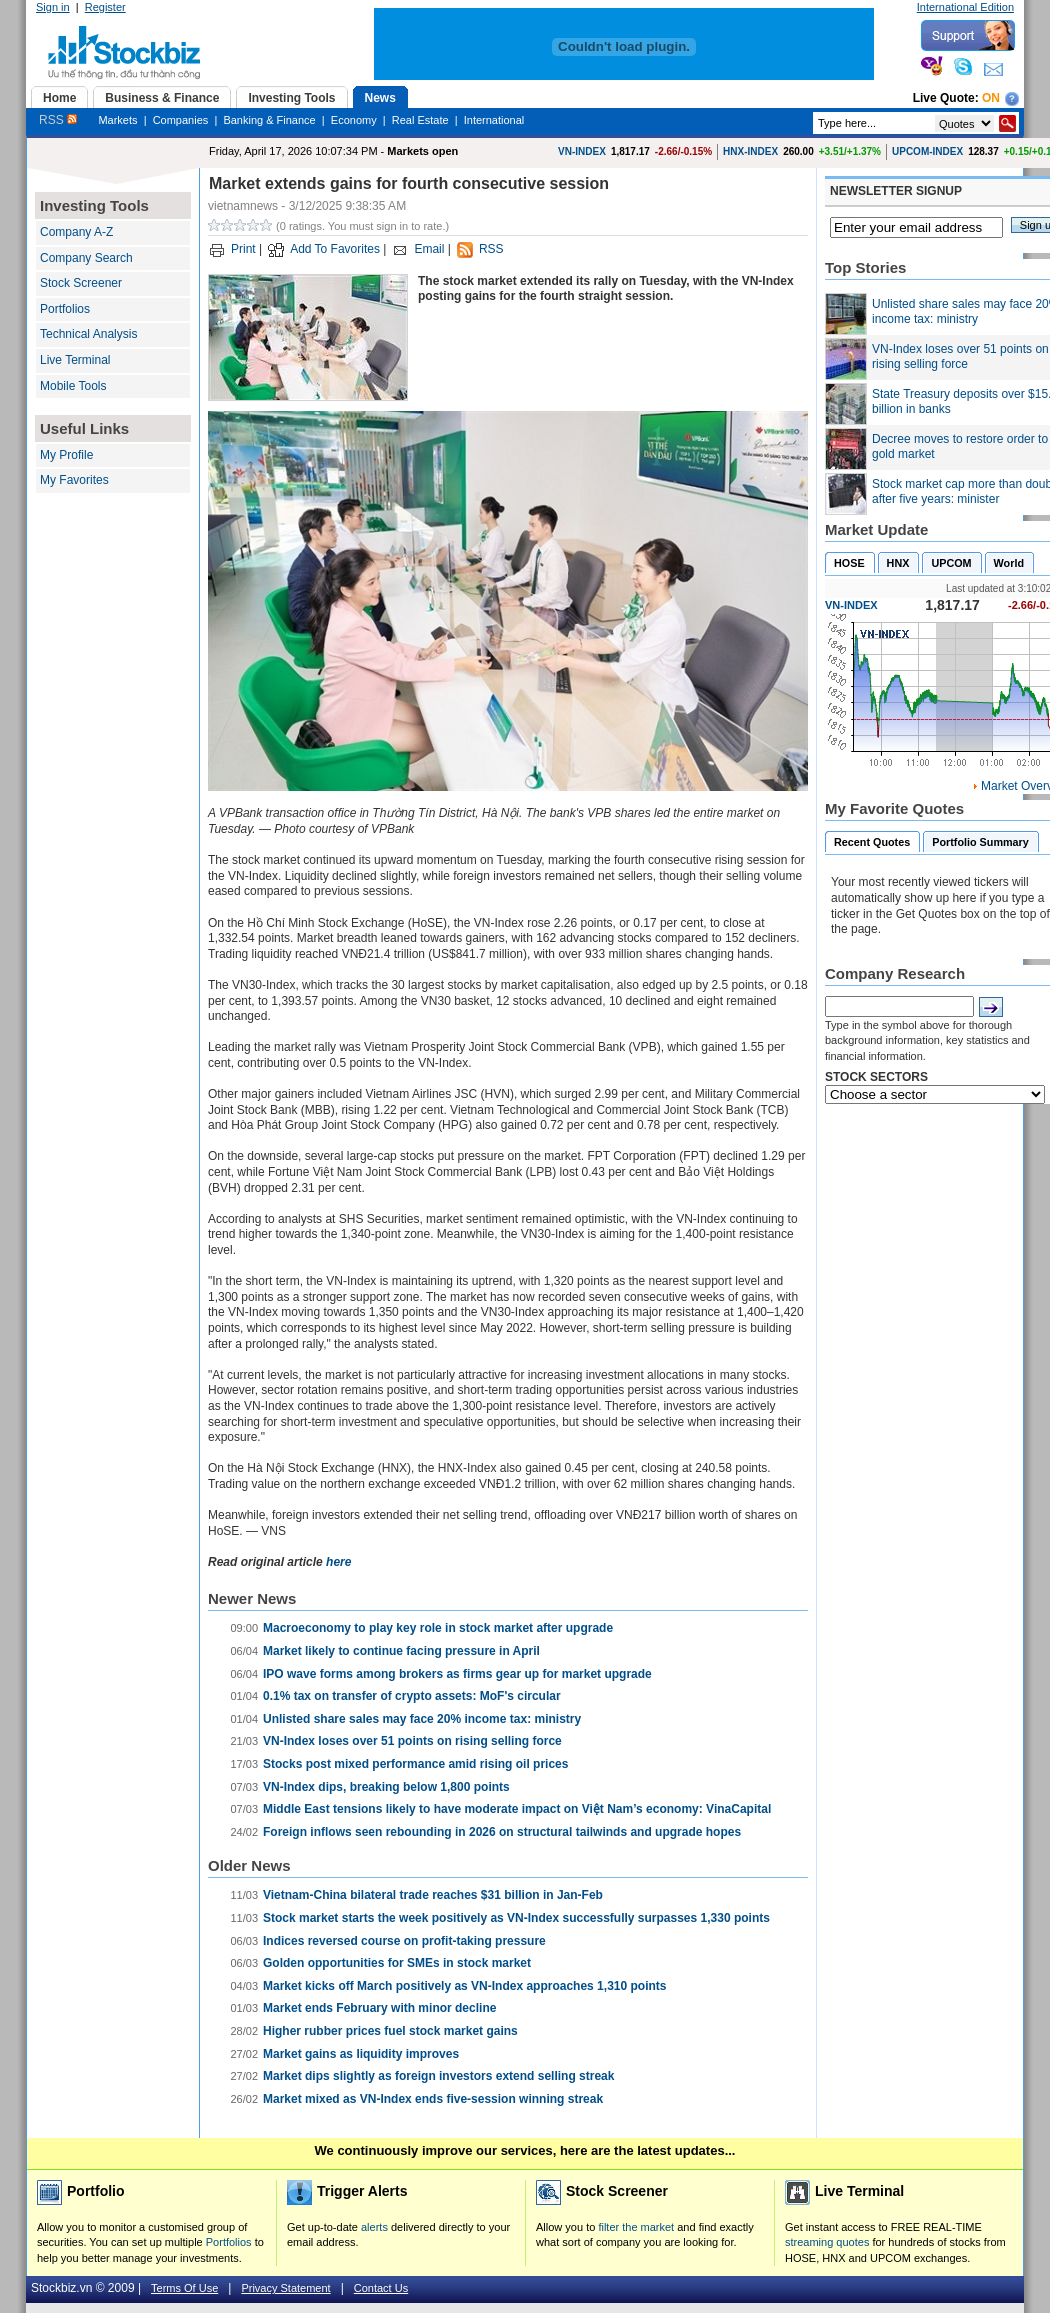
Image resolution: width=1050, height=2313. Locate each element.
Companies (181, 120)
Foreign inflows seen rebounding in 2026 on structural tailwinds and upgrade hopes (502, 1832)
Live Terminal (75, 360)
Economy (354, 120)
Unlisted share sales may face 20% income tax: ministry (422, 1719)
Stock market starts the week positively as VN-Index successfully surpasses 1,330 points (516, 1918)
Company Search (86, 258)
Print (243, 249)
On (991, 98)
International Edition (965, 7)
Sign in (53, 7)
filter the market (636, 2227)
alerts (374, 2227)
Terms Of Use (184, 2288)
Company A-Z (76, 232)
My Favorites (74, 480)
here (338, 1562)
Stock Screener (81, 283)
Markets (117, 120)
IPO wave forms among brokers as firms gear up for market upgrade (457, 1674)
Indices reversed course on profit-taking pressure (404, 1941)
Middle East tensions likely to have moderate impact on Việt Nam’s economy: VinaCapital (517, 1809)
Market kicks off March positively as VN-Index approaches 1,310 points (464, 1986)
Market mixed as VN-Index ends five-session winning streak (433, 2099)
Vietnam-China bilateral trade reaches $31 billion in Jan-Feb (433, 1895)
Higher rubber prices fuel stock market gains (390, 2031)
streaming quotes (827, 2242)
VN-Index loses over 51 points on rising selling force (412, 1741)
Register (105, 7)
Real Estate (420, 120)
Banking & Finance (269, 120)
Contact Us (381, 2288)
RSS (58, 120)
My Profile (66, 455)
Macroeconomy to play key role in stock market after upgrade (438, 1628)
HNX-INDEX (750, 151)
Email (429, 249)
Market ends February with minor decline (379, 2008)
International (494, 120)
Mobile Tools (73, 386)
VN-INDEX (582, 151)
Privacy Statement (285, 2288)
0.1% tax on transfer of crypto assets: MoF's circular (412, 1696)
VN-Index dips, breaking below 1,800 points (386, 1787)
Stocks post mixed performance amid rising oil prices (415, 1764)
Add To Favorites (335, 249)
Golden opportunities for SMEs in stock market (397, 1963)
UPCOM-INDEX (927, 151)
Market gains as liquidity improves (361, 2054)
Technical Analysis (88, 334)
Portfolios (65, 309)
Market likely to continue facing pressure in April (401, 1651)
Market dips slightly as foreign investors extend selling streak (438, 2076)
